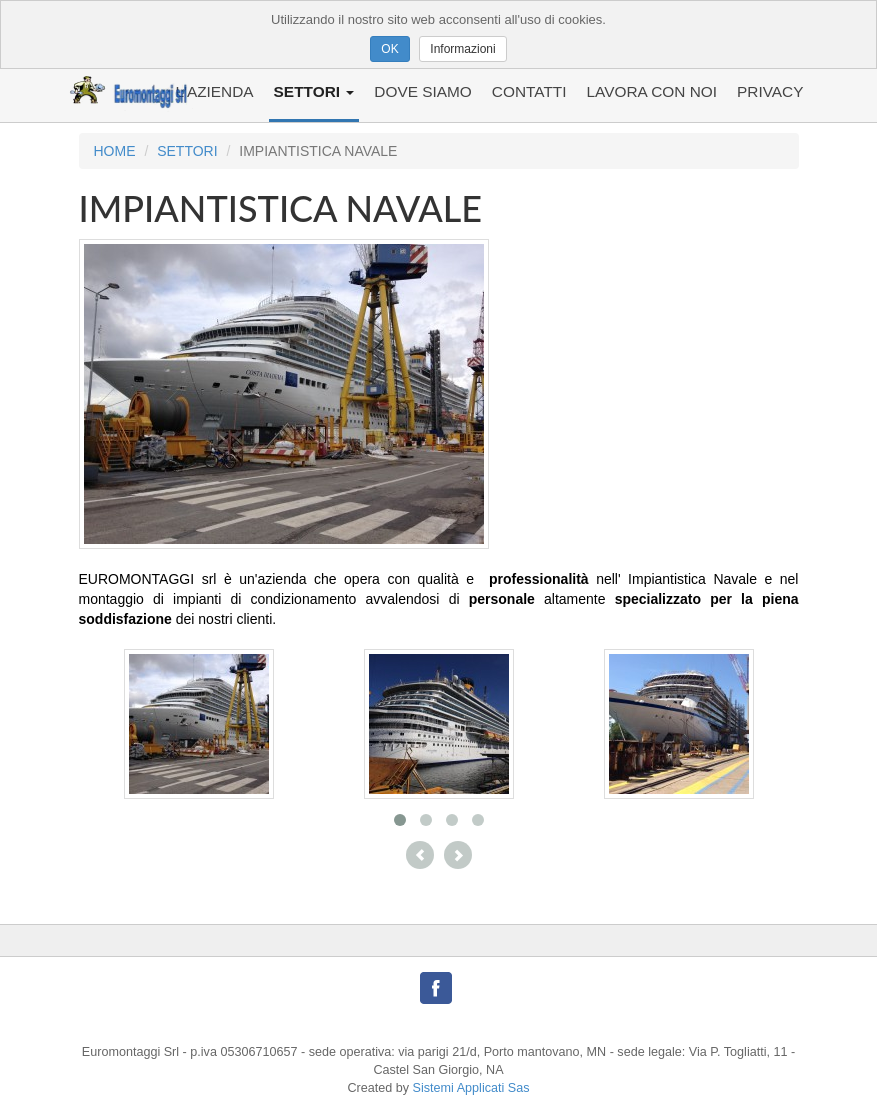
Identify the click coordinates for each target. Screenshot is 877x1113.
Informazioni (462, 49)
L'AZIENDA (214, 91)
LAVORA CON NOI (651, 91)
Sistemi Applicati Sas (471, 1088)
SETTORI (314, 91)
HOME (115, 151)
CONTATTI (529, 91)
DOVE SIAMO (423, 91)
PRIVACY (770, 91)
